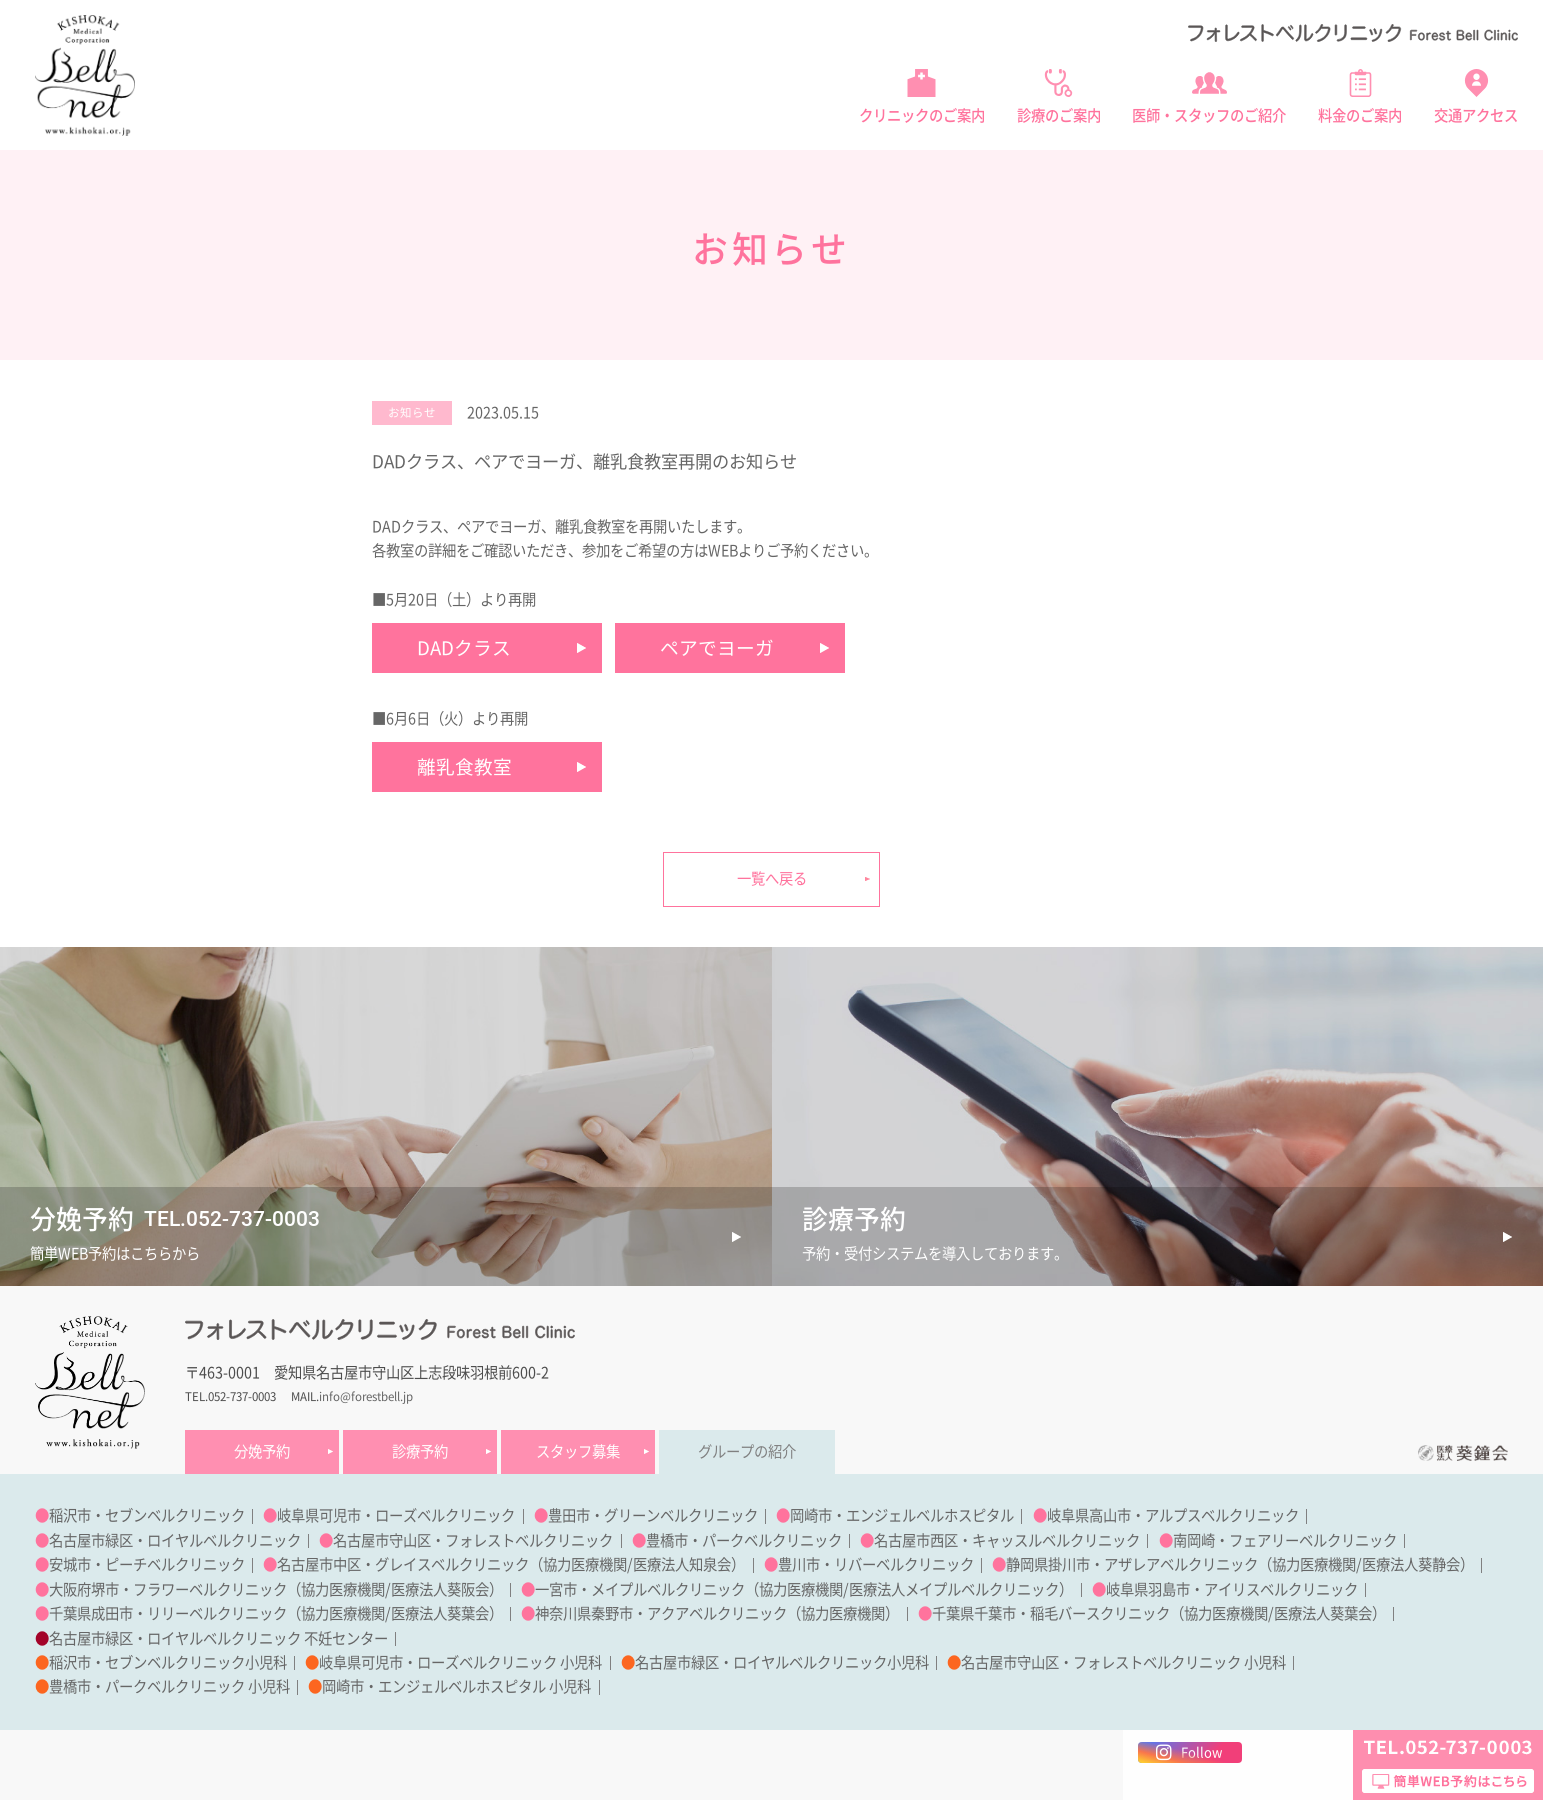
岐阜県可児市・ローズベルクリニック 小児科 (460, 1662)
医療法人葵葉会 (440, 1613)
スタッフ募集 (578, 1451)
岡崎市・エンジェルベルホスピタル (902, 1515)
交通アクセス (1476, 115)
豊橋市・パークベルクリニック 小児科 (169, 1686)
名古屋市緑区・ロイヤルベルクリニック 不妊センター (218, 1638)
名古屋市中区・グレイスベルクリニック (403, 1564)
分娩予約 (262, 1451)
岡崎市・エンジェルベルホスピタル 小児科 (456, 1686)
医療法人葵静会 (1411, 1564)
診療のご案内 (1059, 115)
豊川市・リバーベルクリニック (876, 1564)
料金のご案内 (1360, 115)
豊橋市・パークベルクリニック (744, 1540)
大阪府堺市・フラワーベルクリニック (168, 1589)
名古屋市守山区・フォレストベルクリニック (473, 1540)
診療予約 (420, 1451)
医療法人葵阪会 (440, 1589)
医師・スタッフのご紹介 (1209, 115)
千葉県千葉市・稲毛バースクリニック (1051, 1613)
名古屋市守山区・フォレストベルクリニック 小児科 (1123, 1662)
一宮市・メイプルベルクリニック (640, 1589)
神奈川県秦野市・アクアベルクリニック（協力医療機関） (717, 1613)
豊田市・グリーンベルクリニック (653, 1515)
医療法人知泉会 (682, 1564)
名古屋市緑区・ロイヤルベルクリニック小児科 (782, 1662)
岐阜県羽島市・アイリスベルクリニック (1232, 1589)
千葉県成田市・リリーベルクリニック (168, 1613)
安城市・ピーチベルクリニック (147, 1564)
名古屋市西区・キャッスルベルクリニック (1007, 1540)
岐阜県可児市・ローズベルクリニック (396, 1515)
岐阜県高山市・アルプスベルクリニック (1173, 1515)
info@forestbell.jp (366, 1396)
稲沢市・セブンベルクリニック (147, 1515)
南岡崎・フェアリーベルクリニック (1285, 1540)
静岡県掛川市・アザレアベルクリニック (1132, 1564)
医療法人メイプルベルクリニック (954, 1589)
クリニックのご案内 (922, 115)
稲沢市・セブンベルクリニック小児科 (168, 1662)
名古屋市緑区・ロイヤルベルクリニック (175, 1540)
